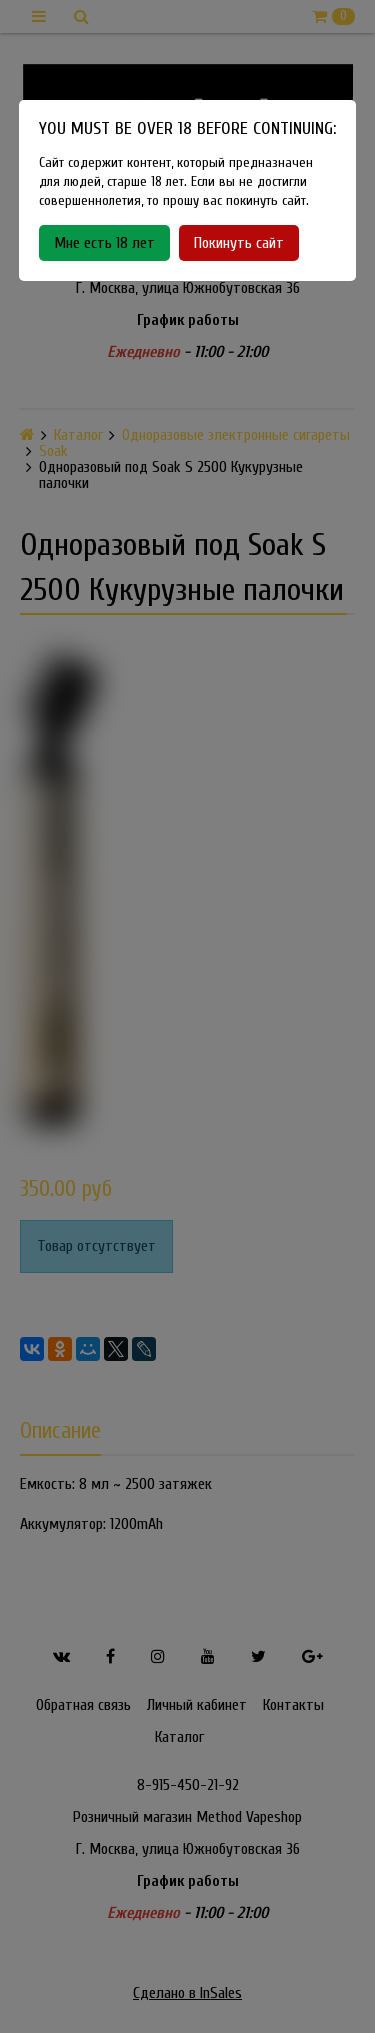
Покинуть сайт (239, 243)
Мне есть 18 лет (104, 243)
